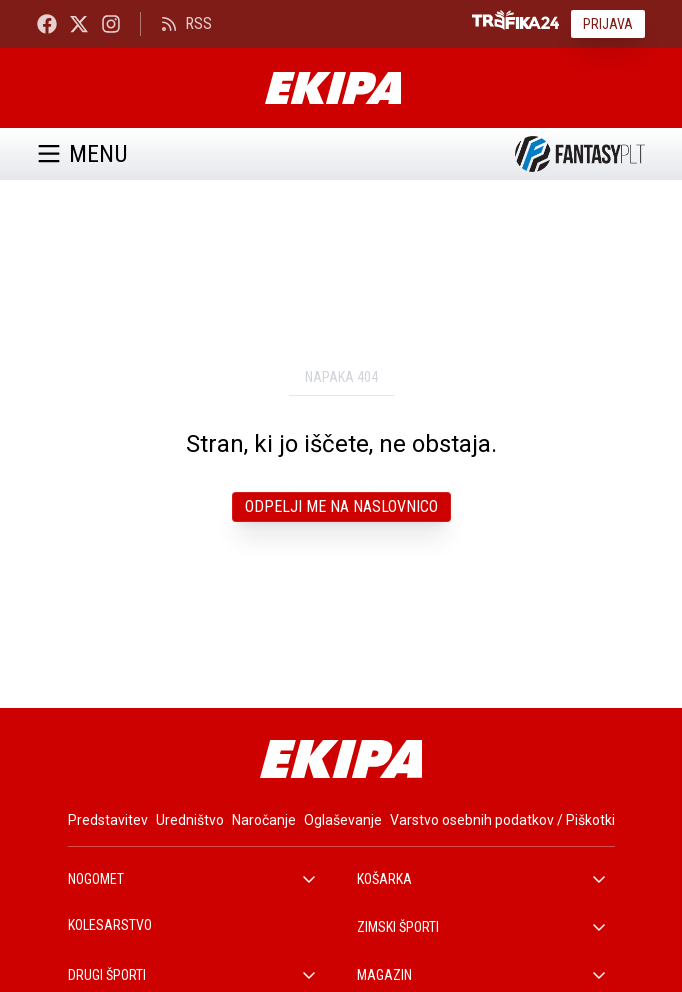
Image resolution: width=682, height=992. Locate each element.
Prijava (608, 24)
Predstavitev (108, 820)
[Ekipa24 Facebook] (47, 23)
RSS (186, 23)
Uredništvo (190, 820)
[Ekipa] (332, 88)
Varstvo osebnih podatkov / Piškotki (502, 820)
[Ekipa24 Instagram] (111, 23)
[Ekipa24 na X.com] (79, 23)
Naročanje (264, 820)
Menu (82, 154)
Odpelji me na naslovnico (341, 506)
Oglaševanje (343, 820)
